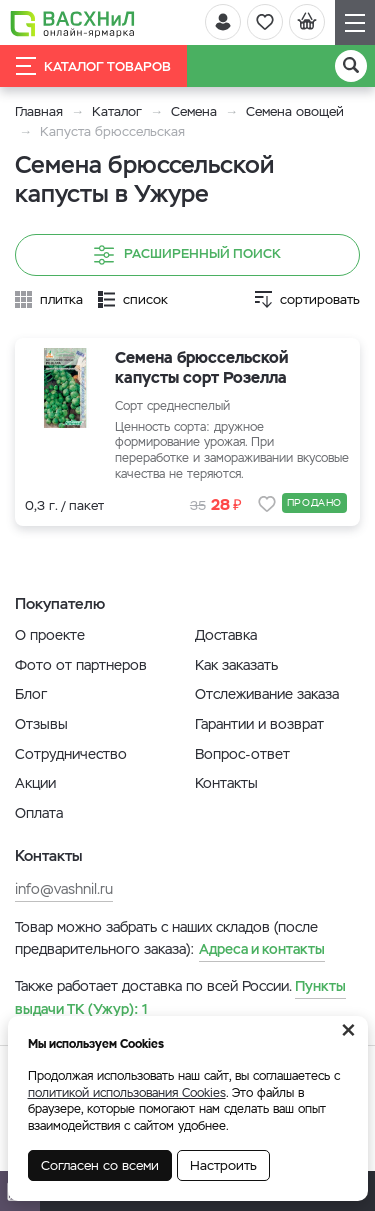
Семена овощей (295, 111)
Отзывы (41, 724)
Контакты (226, 783)
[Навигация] (355, 22)
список (145, 299)
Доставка (226, 635)
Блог (31, 694)
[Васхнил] (72, 23)
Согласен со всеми (100, 1165)
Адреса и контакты (262, 949)
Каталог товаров (93, 66)
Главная (39, 111)
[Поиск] (351, 66)
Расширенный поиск (187, 255)
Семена (194, 111)
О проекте (50, 635)
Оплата (39, 813)
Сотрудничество (71, 754)
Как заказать (236, 665)
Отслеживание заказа (267, 694)
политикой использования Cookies (127, 1093)
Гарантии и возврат (259, 724)
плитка (61, 299)
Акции (35, 783)
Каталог (117, 111)
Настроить (223, 1165)
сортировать (320, 299)
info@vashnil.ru (64, 889)
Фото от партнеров (81, 665)
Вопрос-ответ (242, 754)
